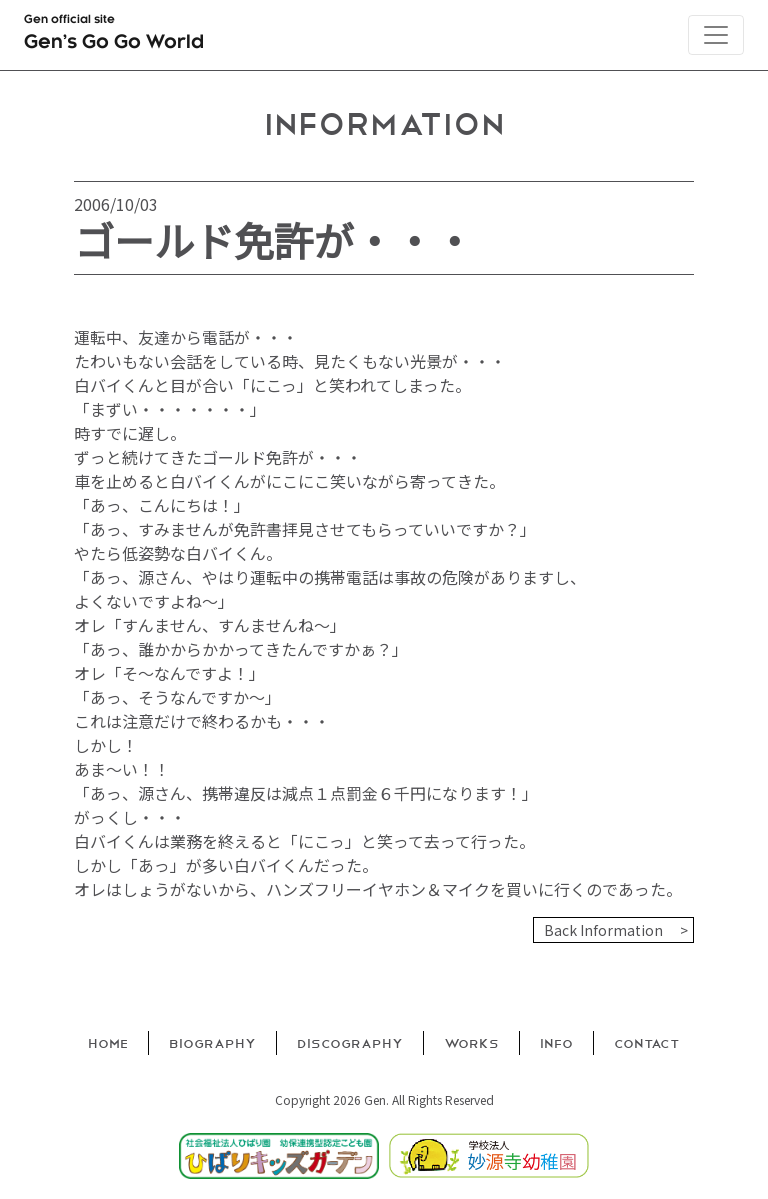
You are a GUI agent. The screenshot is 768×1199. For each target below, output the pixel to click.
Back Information (603, 930)
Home (108, 1042)
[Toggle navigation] (716, 35)
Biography (212, 1042)
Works (471, 1042)
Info (556, 1042)
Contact (647, 1042)
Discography (350, 1042)
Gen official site (114, 36)
